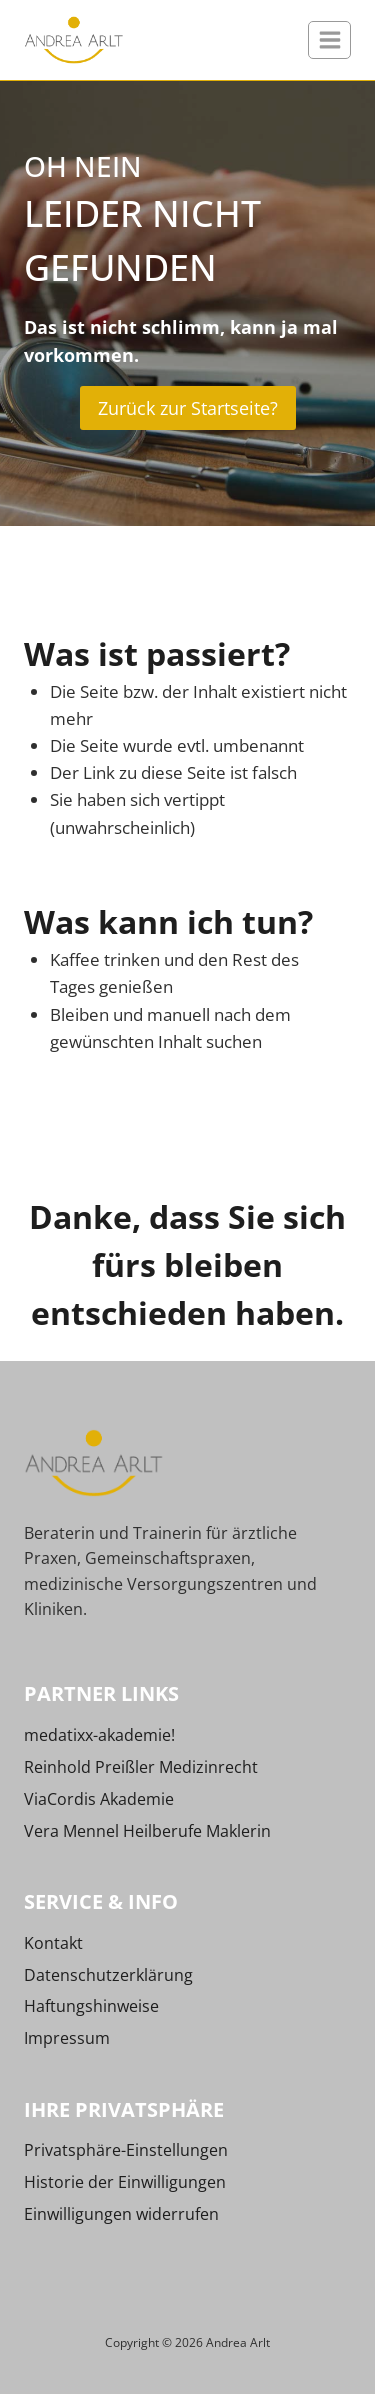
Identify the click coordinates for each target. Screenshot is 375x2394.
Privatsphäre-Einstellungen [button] (126, 2150)
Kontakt (53, 1943)
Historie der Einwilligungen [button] (125, 2182)
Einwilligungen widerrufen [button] (121, 2214)
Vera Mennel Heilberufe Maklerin (147, 1831)
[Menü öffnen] (329, 39)
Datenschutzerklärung (108, 1975)
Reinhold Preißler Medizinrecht (141, 1767)
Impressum (67, 2038)
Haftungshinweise (91, 2006)
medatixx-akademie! (99, 1735)
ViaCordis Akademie (99, 1799)
